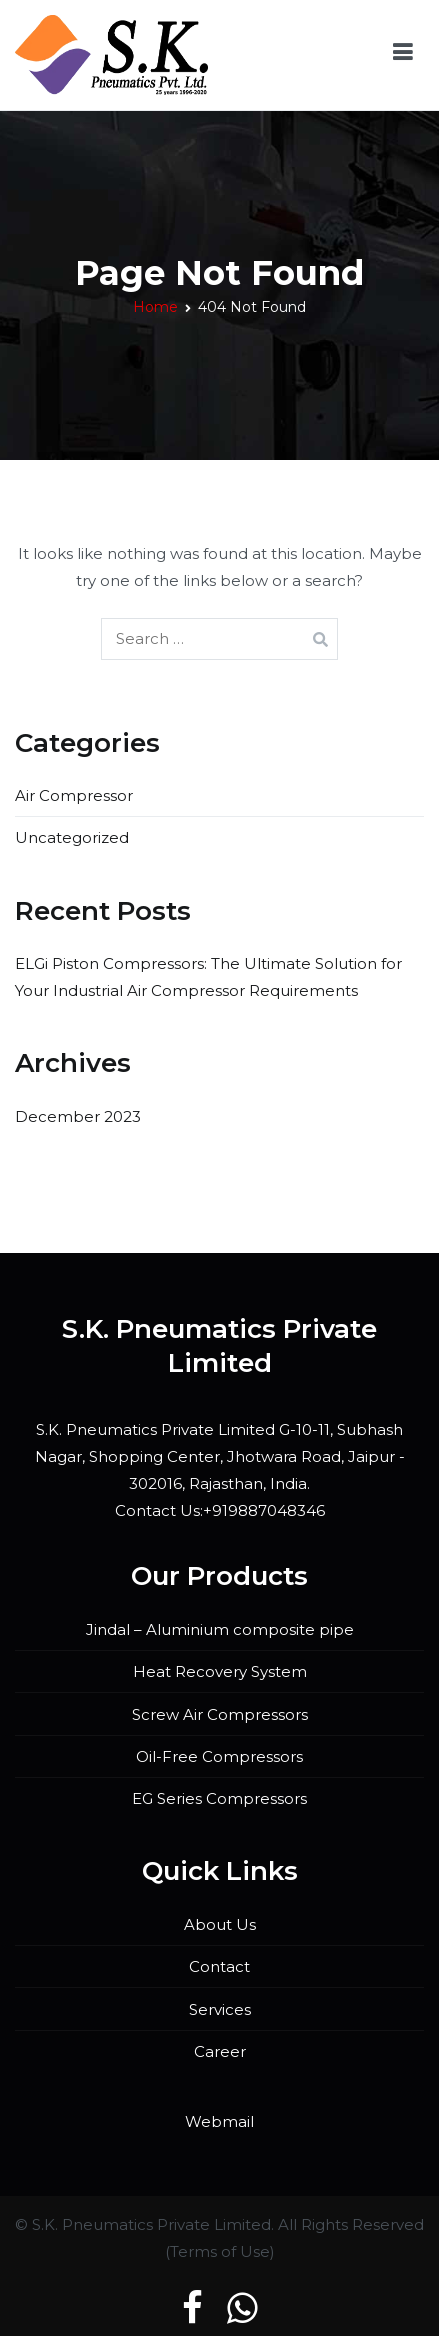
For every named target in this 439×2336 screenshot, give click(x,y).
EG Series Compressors (219, 1798)
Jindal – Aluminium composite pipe (220, 1629)
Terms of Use (220, 2251)
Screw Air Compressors (220, 1714)
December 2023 (78, 1116)
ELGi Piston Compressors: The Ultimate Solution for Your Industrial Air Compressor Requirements (208, 977)
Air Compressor (74, 795)
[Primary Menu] (402, 55)
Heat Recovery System (220, 1671)
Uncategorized (72, 837)
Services (220, 2009)
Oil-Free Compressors (219, 1756)
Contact (219, 1966)
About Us (220, 1924)
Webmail (219, 2121)
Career (220, 2051)
